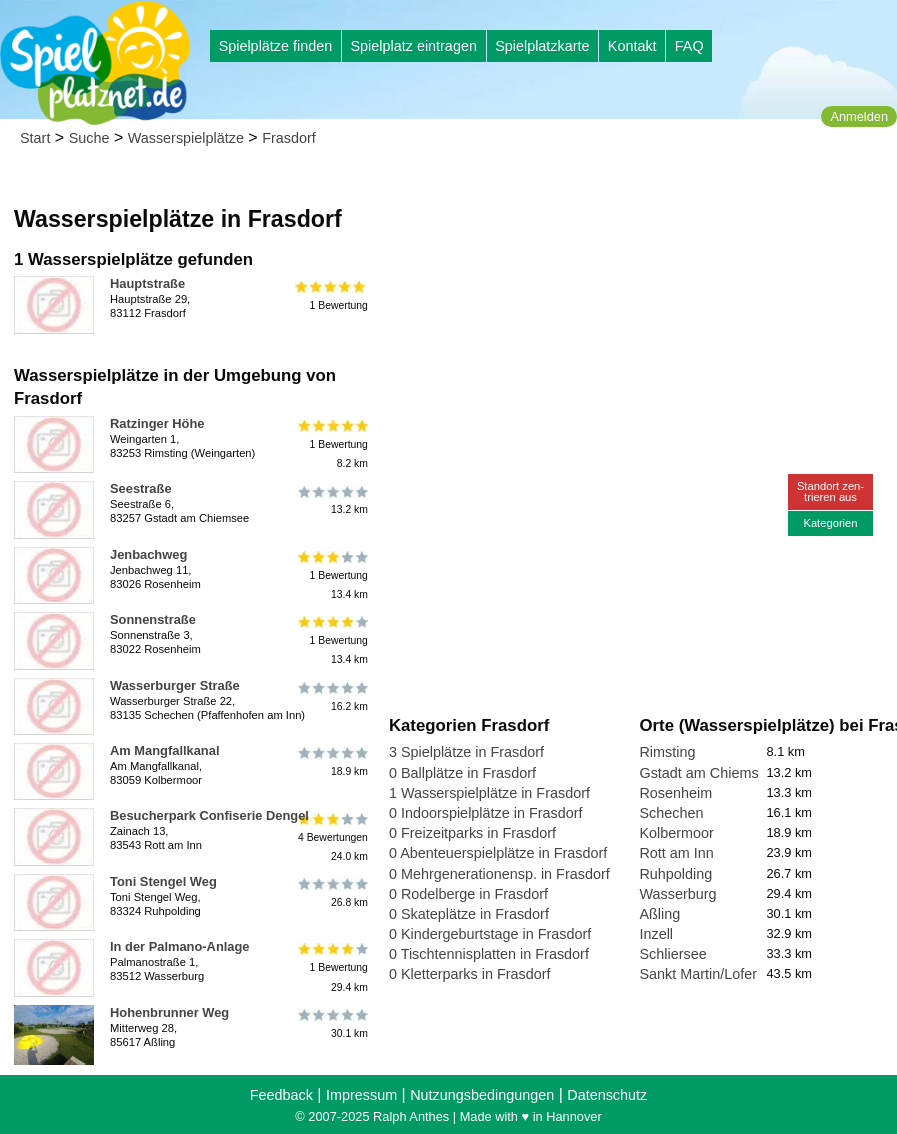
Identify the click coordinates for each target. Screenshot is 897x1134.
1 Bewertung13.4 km (331, 575)
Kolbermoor (676, 833)
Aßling (659, 914)
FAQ (689, 46)
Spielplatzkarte (542, 46)
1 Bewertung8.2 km (331, 444)
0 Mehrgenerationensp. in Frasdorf (499, 874)
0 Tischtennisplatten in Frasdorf (489, 954)
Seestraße (141, 488)
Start (35, 138)
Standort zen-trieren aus (830, 491)
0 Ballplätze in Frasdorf (462, 773)
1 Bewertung (331, 295)
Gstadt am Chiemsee (706, 773)
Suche (89, 138)
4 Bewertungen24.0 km (331, 836)
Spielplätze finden (276, 46)
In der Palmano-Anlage (180, 946)
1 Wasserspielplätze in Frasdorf (489, 793)
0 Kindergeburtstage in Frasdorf (490, 934)
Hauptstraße (147, 283)
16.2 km (331, 697)
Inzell (656, 934)
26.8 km (331, 893)
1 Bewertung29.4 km (331, 967)
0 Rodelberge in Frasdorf (468, 894)
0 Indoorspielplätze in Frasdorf (486, 813)
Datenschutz (607, 1095)
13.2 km (331, 500)
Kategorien (830, 523)
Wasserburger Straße (175, 685)
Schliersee (672, 954)
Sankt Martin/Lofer (698, 974)
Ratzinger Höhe (157, 423)
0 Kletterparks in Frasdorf (470, 974)
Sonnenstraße (153, 619)
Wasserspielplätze (186, 138)
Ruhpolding (675, 874)
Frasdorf (289, 138)
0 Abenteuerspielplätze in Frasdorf (498, 853)
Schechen (671, 813)
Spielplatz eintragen (413, 46)
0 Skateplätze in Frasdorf (469, 914)
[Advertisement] (616, 190)
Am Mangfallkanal (164, 750)
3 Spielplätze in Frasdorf (466, 752)
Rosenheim (675, 793)
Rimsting (667, 752)
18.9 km (331, 762)
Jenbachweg (148, 554)
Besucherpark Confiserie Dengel (209, 815)
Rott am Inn (676, 853)
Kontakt (632, 46)
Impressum (361, 1095)
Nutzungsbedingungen (482, 1095)
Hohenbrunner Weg (169, 1012)
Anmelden (859, 116)
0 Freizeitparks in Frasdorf (472, 833)
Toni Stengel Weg (163, 881)
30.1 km (331, 1024)
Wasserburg (677, 894)
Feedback (281, 1095)
